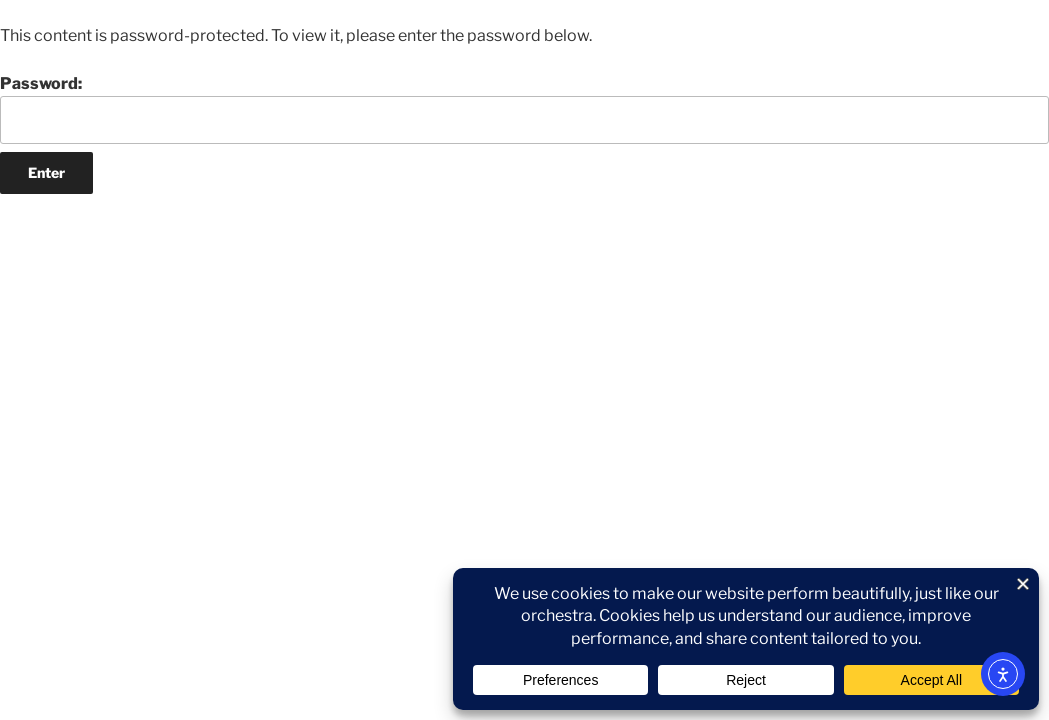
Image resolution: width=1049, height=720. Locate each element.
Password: (524, 109)
